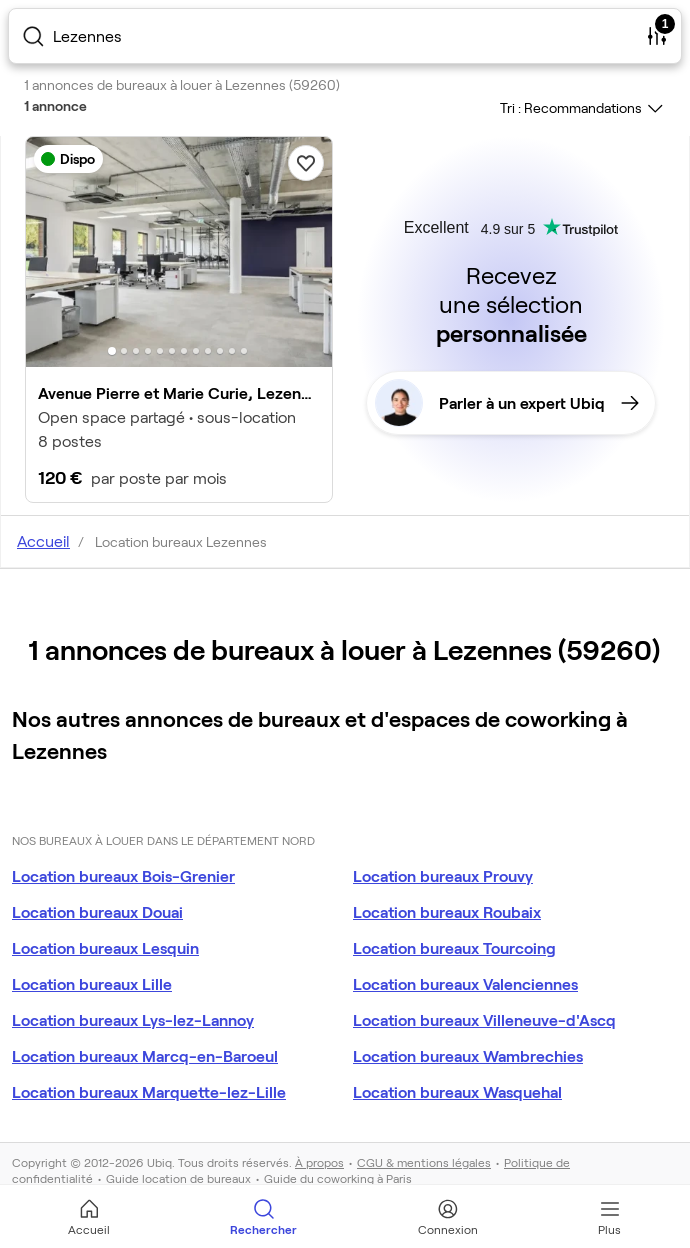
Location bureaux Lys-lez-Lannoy (133, 1019)
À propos (319, 1162)
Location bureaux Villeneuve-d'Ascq (484, 1019)
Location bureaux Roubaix (447, 911)
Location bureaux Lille (92, 983)
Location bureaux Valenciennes (465, 983)
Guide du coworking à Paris (338, 1178)
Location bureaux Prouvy (443, 875)
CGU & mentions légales (424, 1162)
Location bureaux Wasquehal (457, 1091)
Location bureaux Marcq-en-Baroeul (145, 1055)
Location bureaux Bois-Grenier (123, 875)
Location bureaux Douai (97, 911)
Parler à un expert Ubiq (507, 403)
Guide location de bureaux (178, 1178)
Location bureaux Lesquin (105, 947)
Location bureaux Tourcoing (454, 947)
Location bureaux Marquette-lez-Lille (149, 1091)
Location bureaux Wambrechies (468, 1055)
